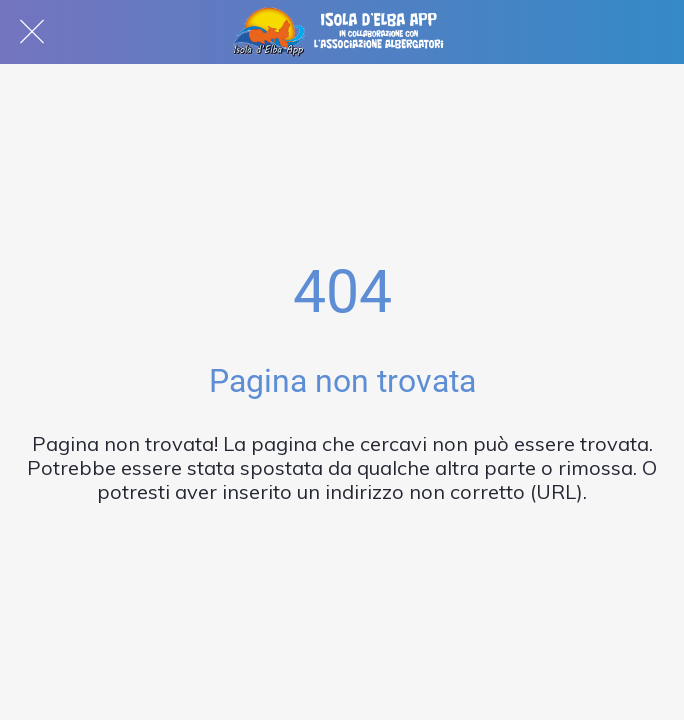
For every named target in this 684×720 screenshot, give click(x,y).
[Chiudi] (32, 32)
